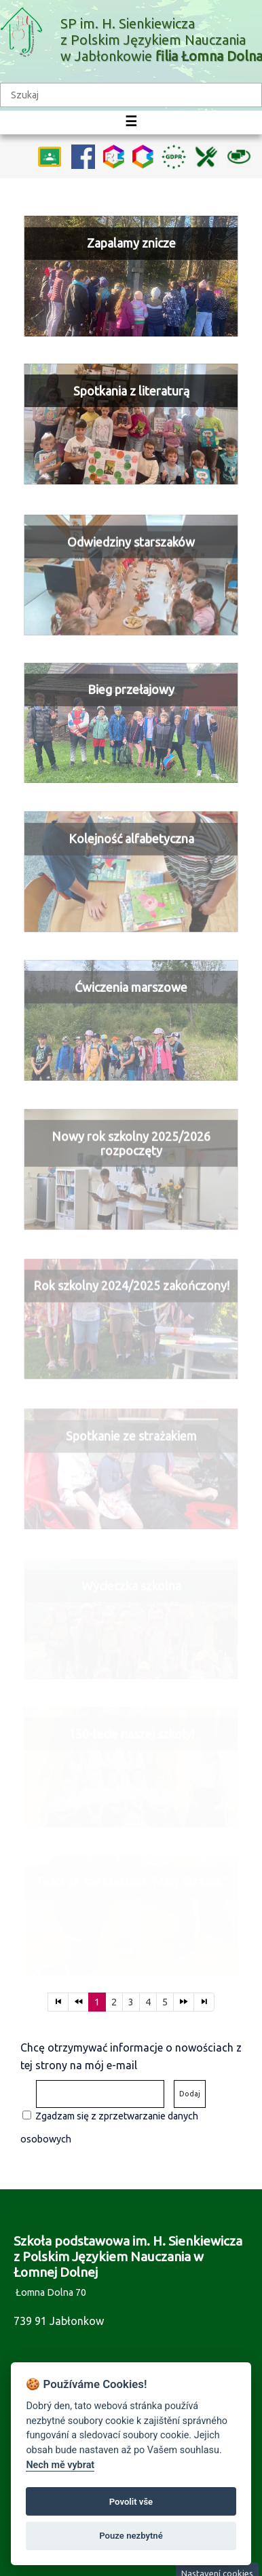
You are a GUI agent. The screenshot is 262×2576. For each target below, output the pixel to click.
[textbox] (131, 95)
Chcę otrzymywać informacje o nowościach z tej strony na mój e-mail (131, 2056)
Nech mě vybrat (60, 2465)
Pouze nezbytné (131, 2536)
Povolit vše (131, 2502)
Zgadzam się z (65, 2116)
